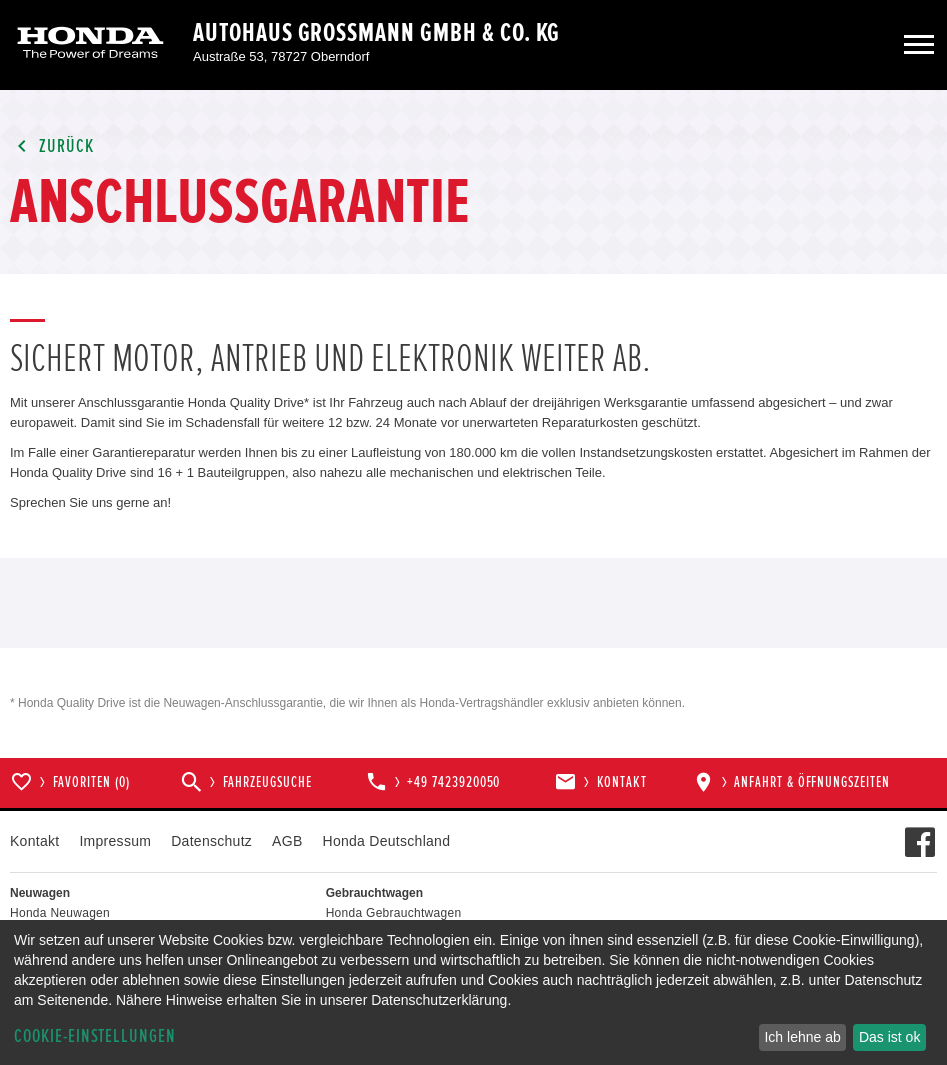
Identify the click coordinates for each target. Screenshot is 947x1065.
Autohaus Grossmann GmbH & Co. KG (376, 33)
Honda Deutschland (387, 841)
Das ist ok (889, 1037)
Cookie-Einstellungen (95, 1036)
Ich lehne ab (802, 1037)
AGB (287, 841)
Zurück (52, 146)
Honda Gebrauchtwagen (394, 913)
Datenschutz (211, 841)
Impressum (115, 841)
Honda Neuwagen (60, 913)
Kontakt (34, 841)
